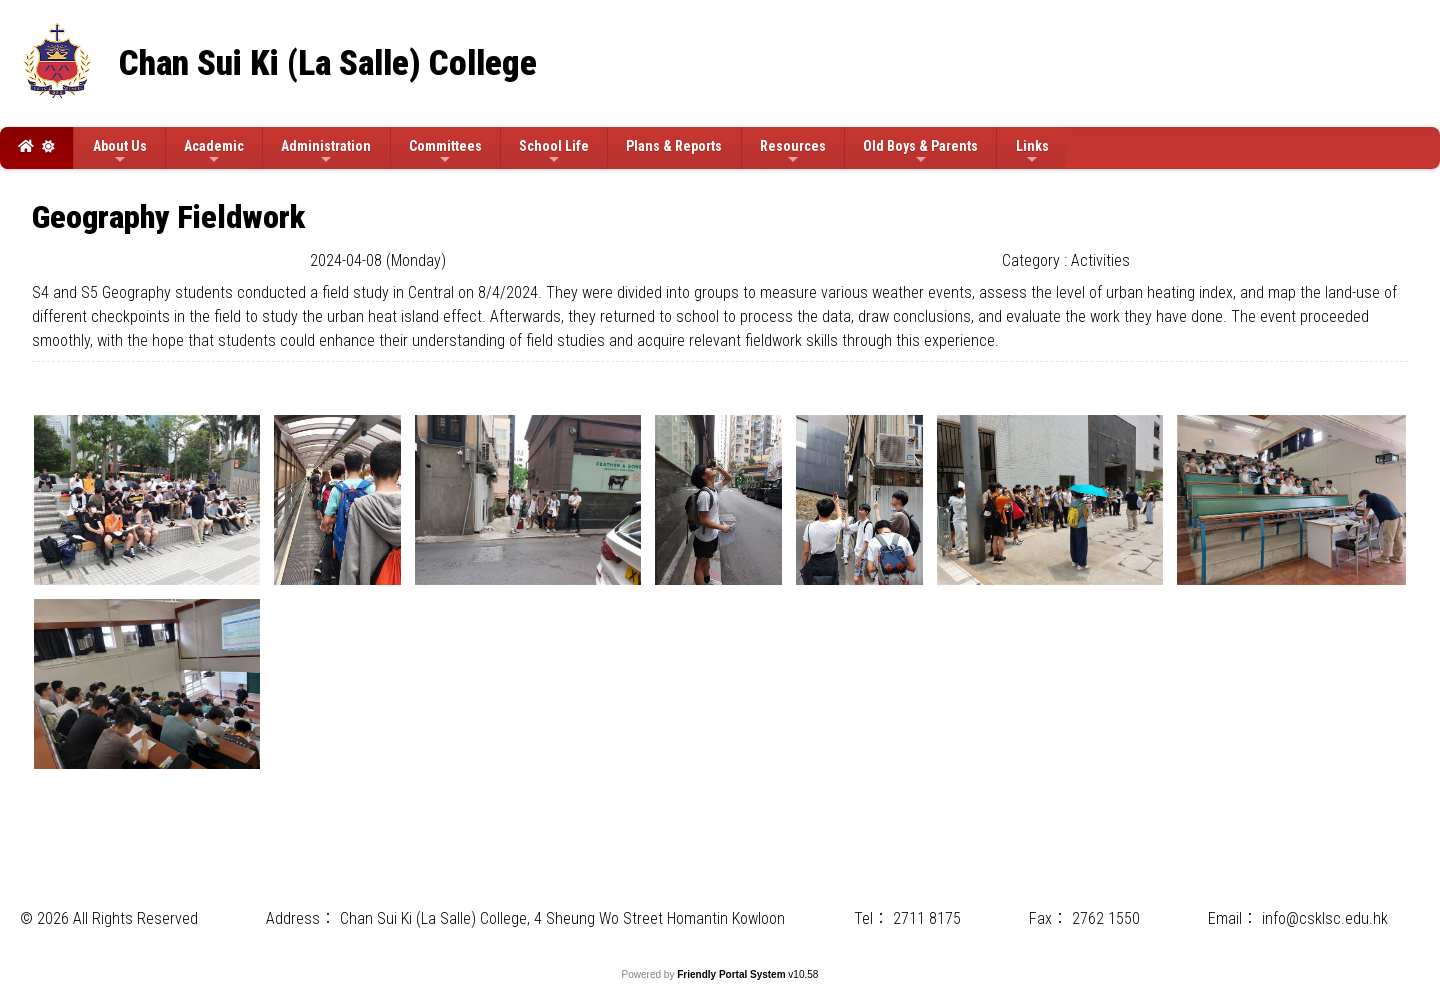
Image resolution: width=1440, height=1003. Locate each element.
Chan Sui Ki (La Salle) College (328, 63)
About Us (120, 152)
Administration (326, 152)
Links (1032, 152)
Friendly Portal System (732, 974)
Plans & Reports (674, 146)
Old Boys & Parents (920, 152)
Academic (214, 152)
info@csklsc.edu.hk (1325, 918)
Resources (793, 152)
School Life (554, 152)
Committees (445, 152)
